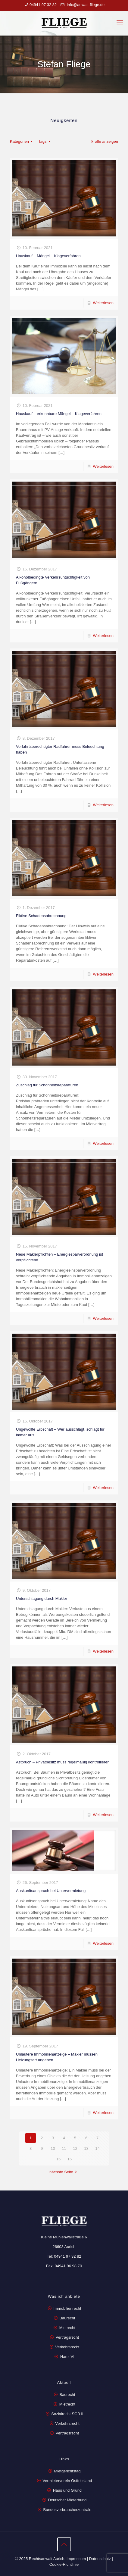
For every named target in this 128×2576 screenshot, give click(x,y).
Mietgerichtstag (67, 2471)
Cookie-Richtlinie (64, 2564)
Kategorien (22, 141)
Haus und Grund (67, 2490)
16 (69, 2159)
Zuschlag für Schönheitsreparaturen (47, 1085)
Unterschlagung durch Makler (41, 1598)
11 (64, 2148)
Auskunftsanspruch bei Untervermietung (51, 1890)
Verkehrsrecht (67, 2347)
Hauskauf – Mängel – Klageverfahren (48, 256)
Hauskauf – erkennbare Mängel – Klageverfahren (58, 413)
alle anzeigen (103, 141)
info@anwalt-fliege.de (85, 4)
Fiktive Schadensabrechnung (41, 915)
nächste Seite (64, 2172)
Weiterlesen (103, 303)
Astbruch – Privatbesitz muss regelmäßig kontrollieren (63, 1762)
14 (97, 2148)
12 (75, 2148)
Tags (45, 141)
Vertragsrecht (67, 2337)
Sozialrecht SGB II (67, 2414)
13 (86, 2148)
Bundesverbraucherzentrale (67, 2509)
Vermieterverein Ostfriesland (67, 2480)
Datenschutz (100, 2558)
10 (53, 2148)
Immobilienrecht (66, 2308)
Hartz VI (67, 2356)
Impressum (76, 2558)
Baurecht (67, 2318)
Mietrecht (67, 2327)
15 (58, 2159)
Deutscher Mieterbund (67, 2500)
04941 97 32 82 (43, 4)
